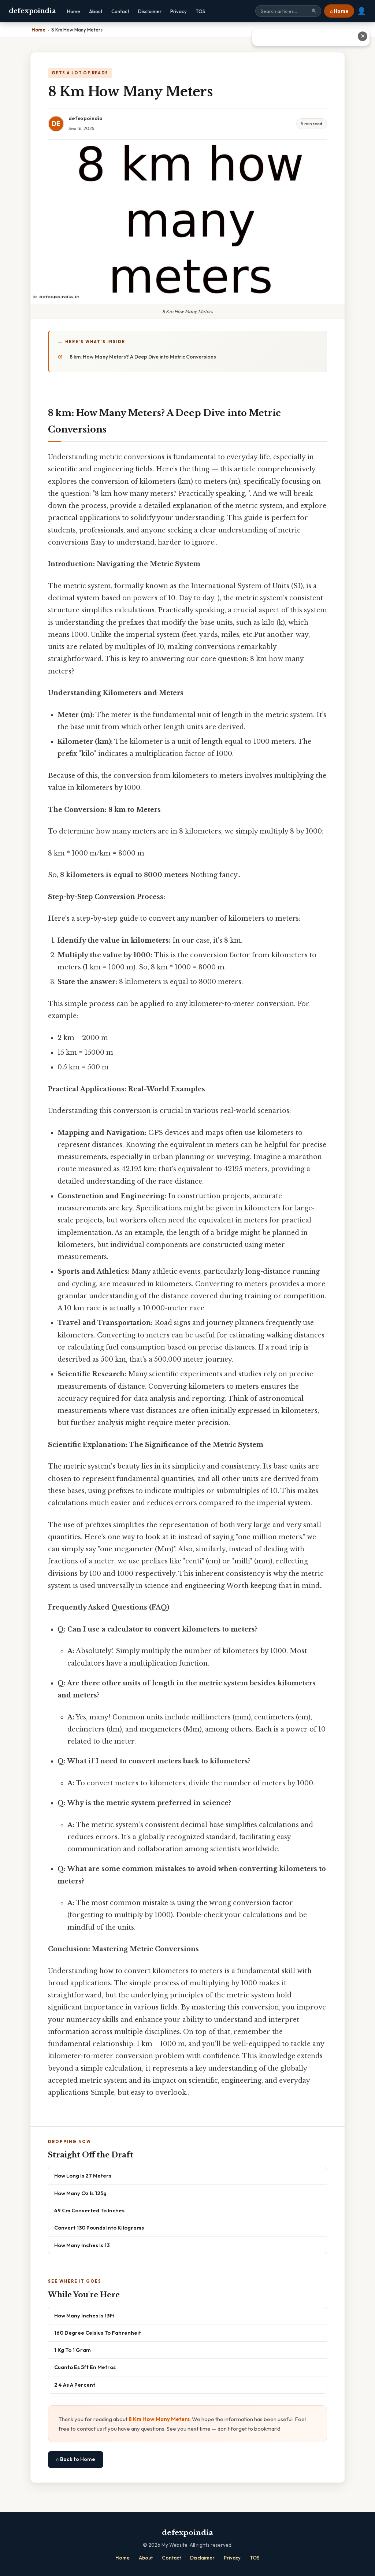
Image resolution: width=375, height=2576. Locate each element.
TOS (200, 11)
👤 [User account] (361, 11)
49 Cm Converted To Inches (89, 2210)
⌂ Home (339, 11)
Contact (120, 11)
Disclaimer (149, 11)
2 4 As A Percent (74, 2384)
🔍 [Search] (314, 11)
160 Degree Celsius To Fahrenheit (97, 2332)
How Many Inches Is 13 (81, 2245)
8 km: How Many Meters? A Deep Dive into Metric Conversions (143, 356)
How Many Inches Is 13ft (84, 2315)
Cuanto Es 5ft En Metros (85, 2367)
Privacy (178, 11)
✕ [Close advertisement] (362, 36)
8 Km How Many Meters (159, 2419)
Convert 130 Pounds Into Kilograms (99, 2227)
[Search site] (288, 11)
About (96, 11)
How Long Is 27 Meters (82, 2175)
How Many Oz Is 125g (80, 2193)
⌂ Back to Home (75, 2459)
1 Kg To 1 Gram (72, 2349)
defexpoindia (32, 11)
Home (73, 11)
